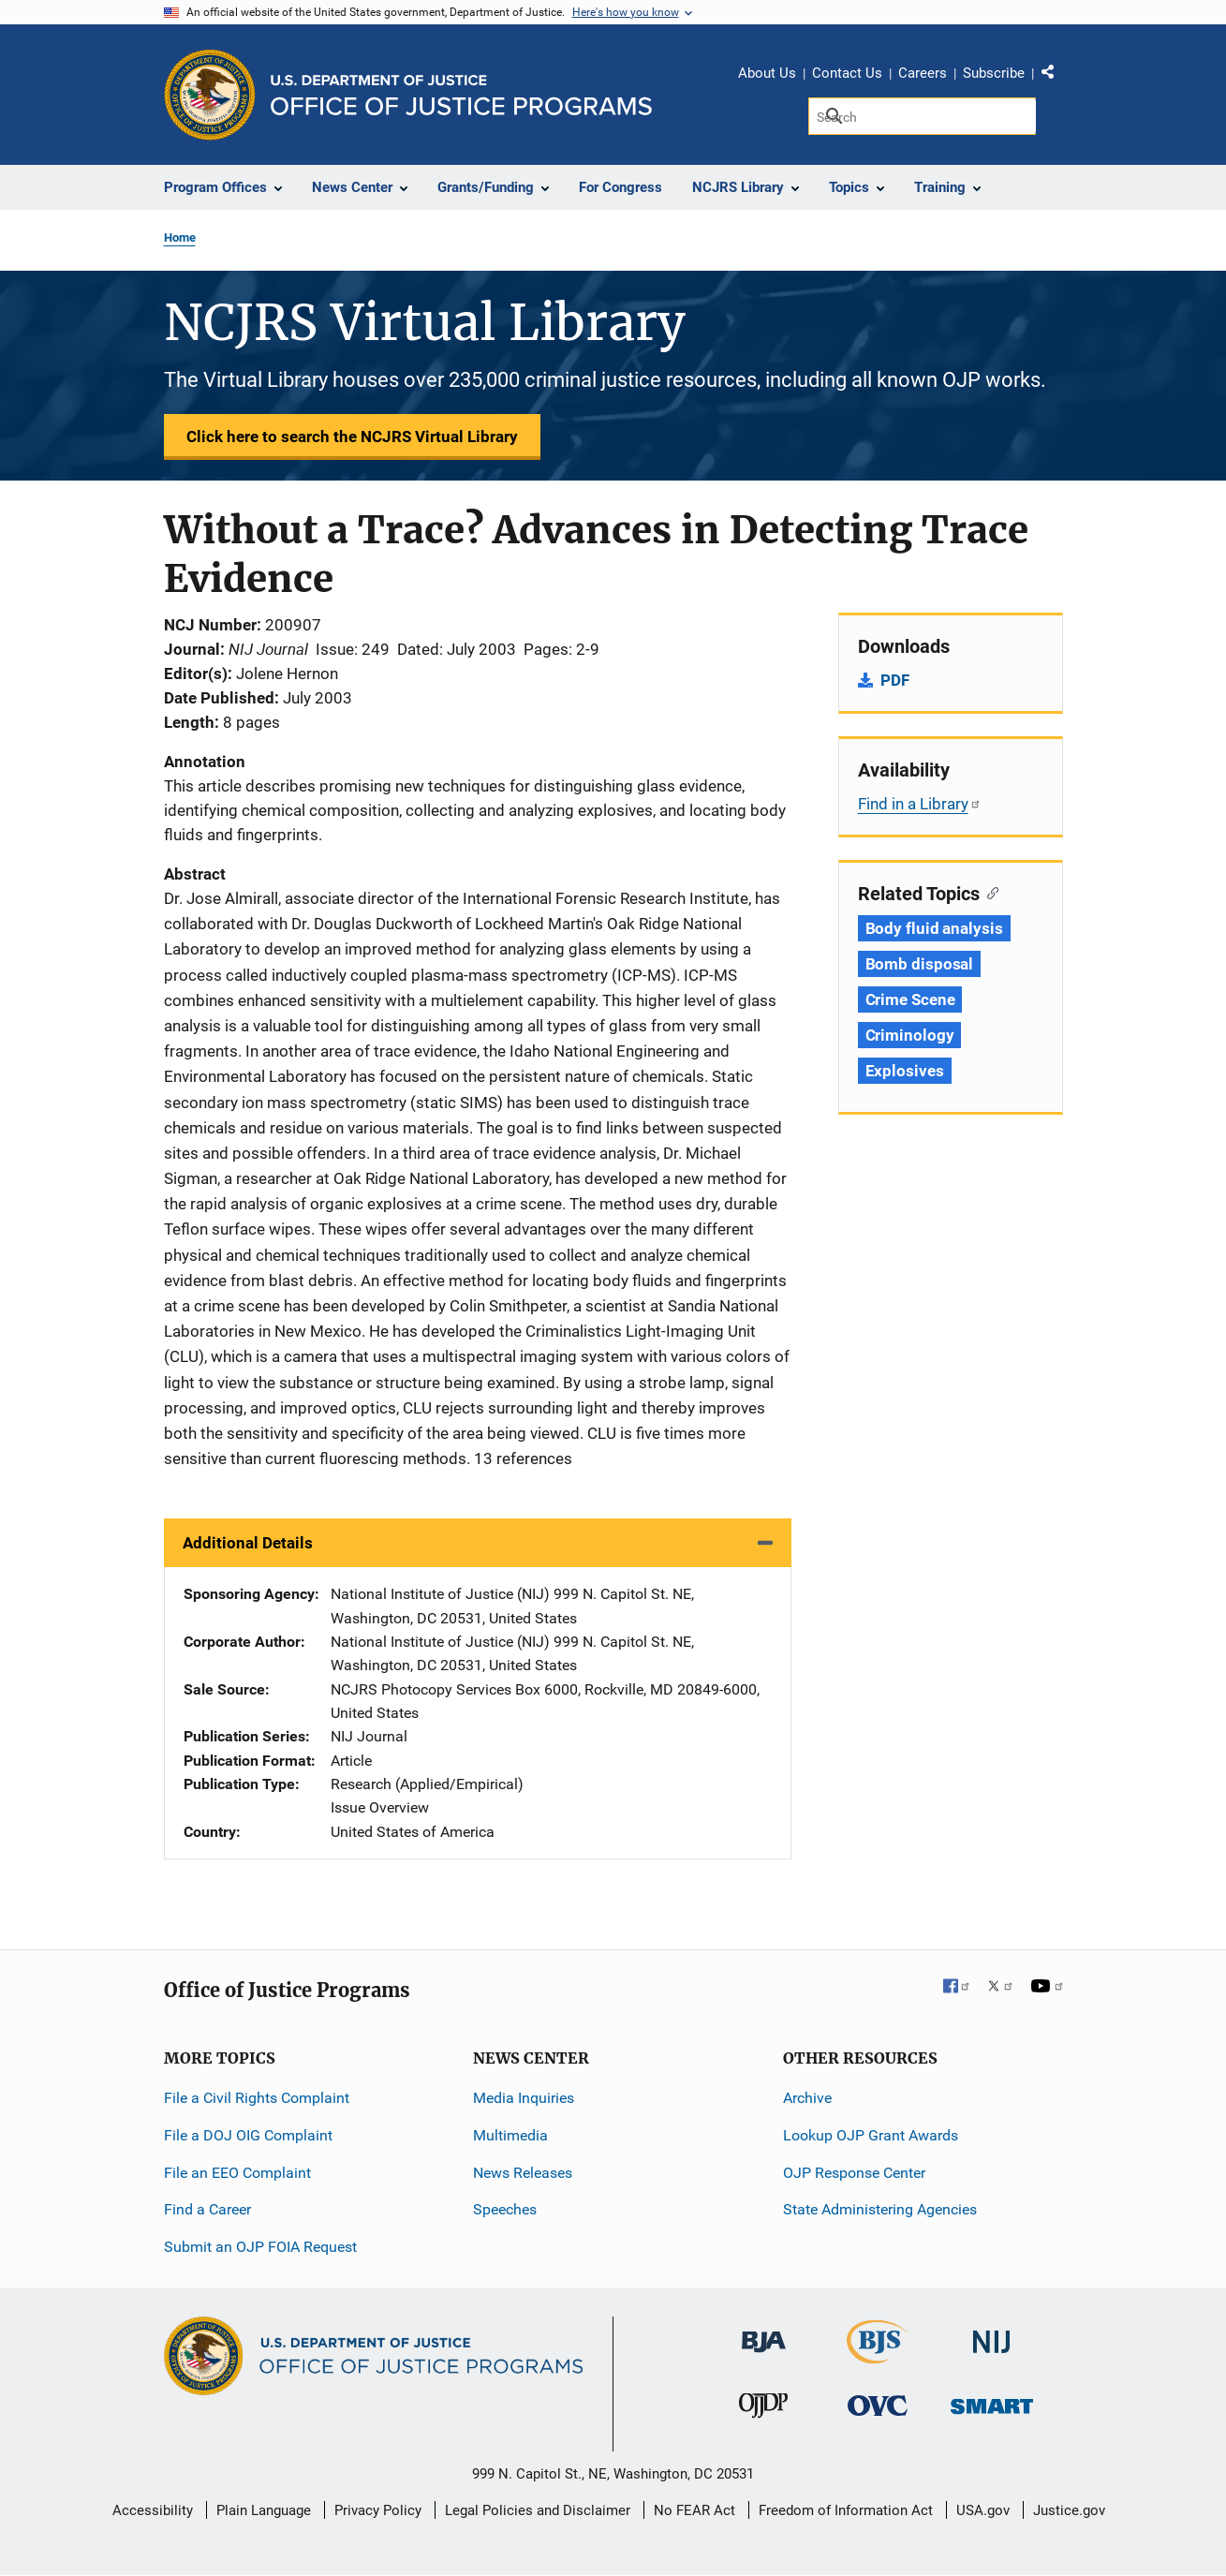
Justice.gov (1069, 2510)
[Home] (461, 95)
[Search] (922, 116)
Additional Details (248, 1542)
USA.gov (983, 2510)
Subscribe (994, 73)
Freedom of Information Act (846, 2510)
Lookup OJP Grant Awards (870, 2135)
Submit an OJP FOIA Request (260, 2247)
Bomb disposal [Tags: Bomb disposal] (919, 964)
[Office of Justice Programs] (210, 95)
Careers (922, 73)
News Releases (522, 2173)
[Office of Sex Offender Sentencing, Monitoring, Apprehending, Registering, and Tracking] (992, 2401)
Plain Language (263, 2510)
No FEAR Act (694, 2510)
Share (1054, 75)
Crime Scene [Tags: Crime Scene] (910, 999)
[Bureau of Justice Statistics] (877, 2355)
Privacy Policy (377, 2510)
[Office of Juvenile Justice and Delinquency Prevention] (763, 2410)
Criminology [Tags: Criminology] (909, 1035)
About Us (767, 73)
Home (180, 237)
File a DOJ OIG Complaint (248, 2135)
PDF (894, 680)
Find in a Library (920, 803)
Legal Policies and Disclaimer (537, 2510)
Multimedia (510, 2135)
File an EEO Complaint (237, 2173)
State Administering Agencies (880, 2209)
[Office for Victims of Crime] (878, 2405)
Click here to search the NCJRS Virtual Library (352, 436)
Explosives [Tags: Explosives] (904, 1070)
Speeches (505, 2209)
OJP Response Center (854, 2173)
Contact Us (847, 73)
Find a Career (207, 2209)
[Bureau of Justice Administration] (764, 2333)
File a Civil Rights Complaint (256, 2098)
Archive (807, 2098)
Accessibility (152, 2510)
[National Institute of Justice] (992, 2334)
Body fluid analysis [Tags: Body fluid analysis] (934, 928)
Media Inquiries (523, 2098)
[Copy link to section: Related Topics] (989, 891)
